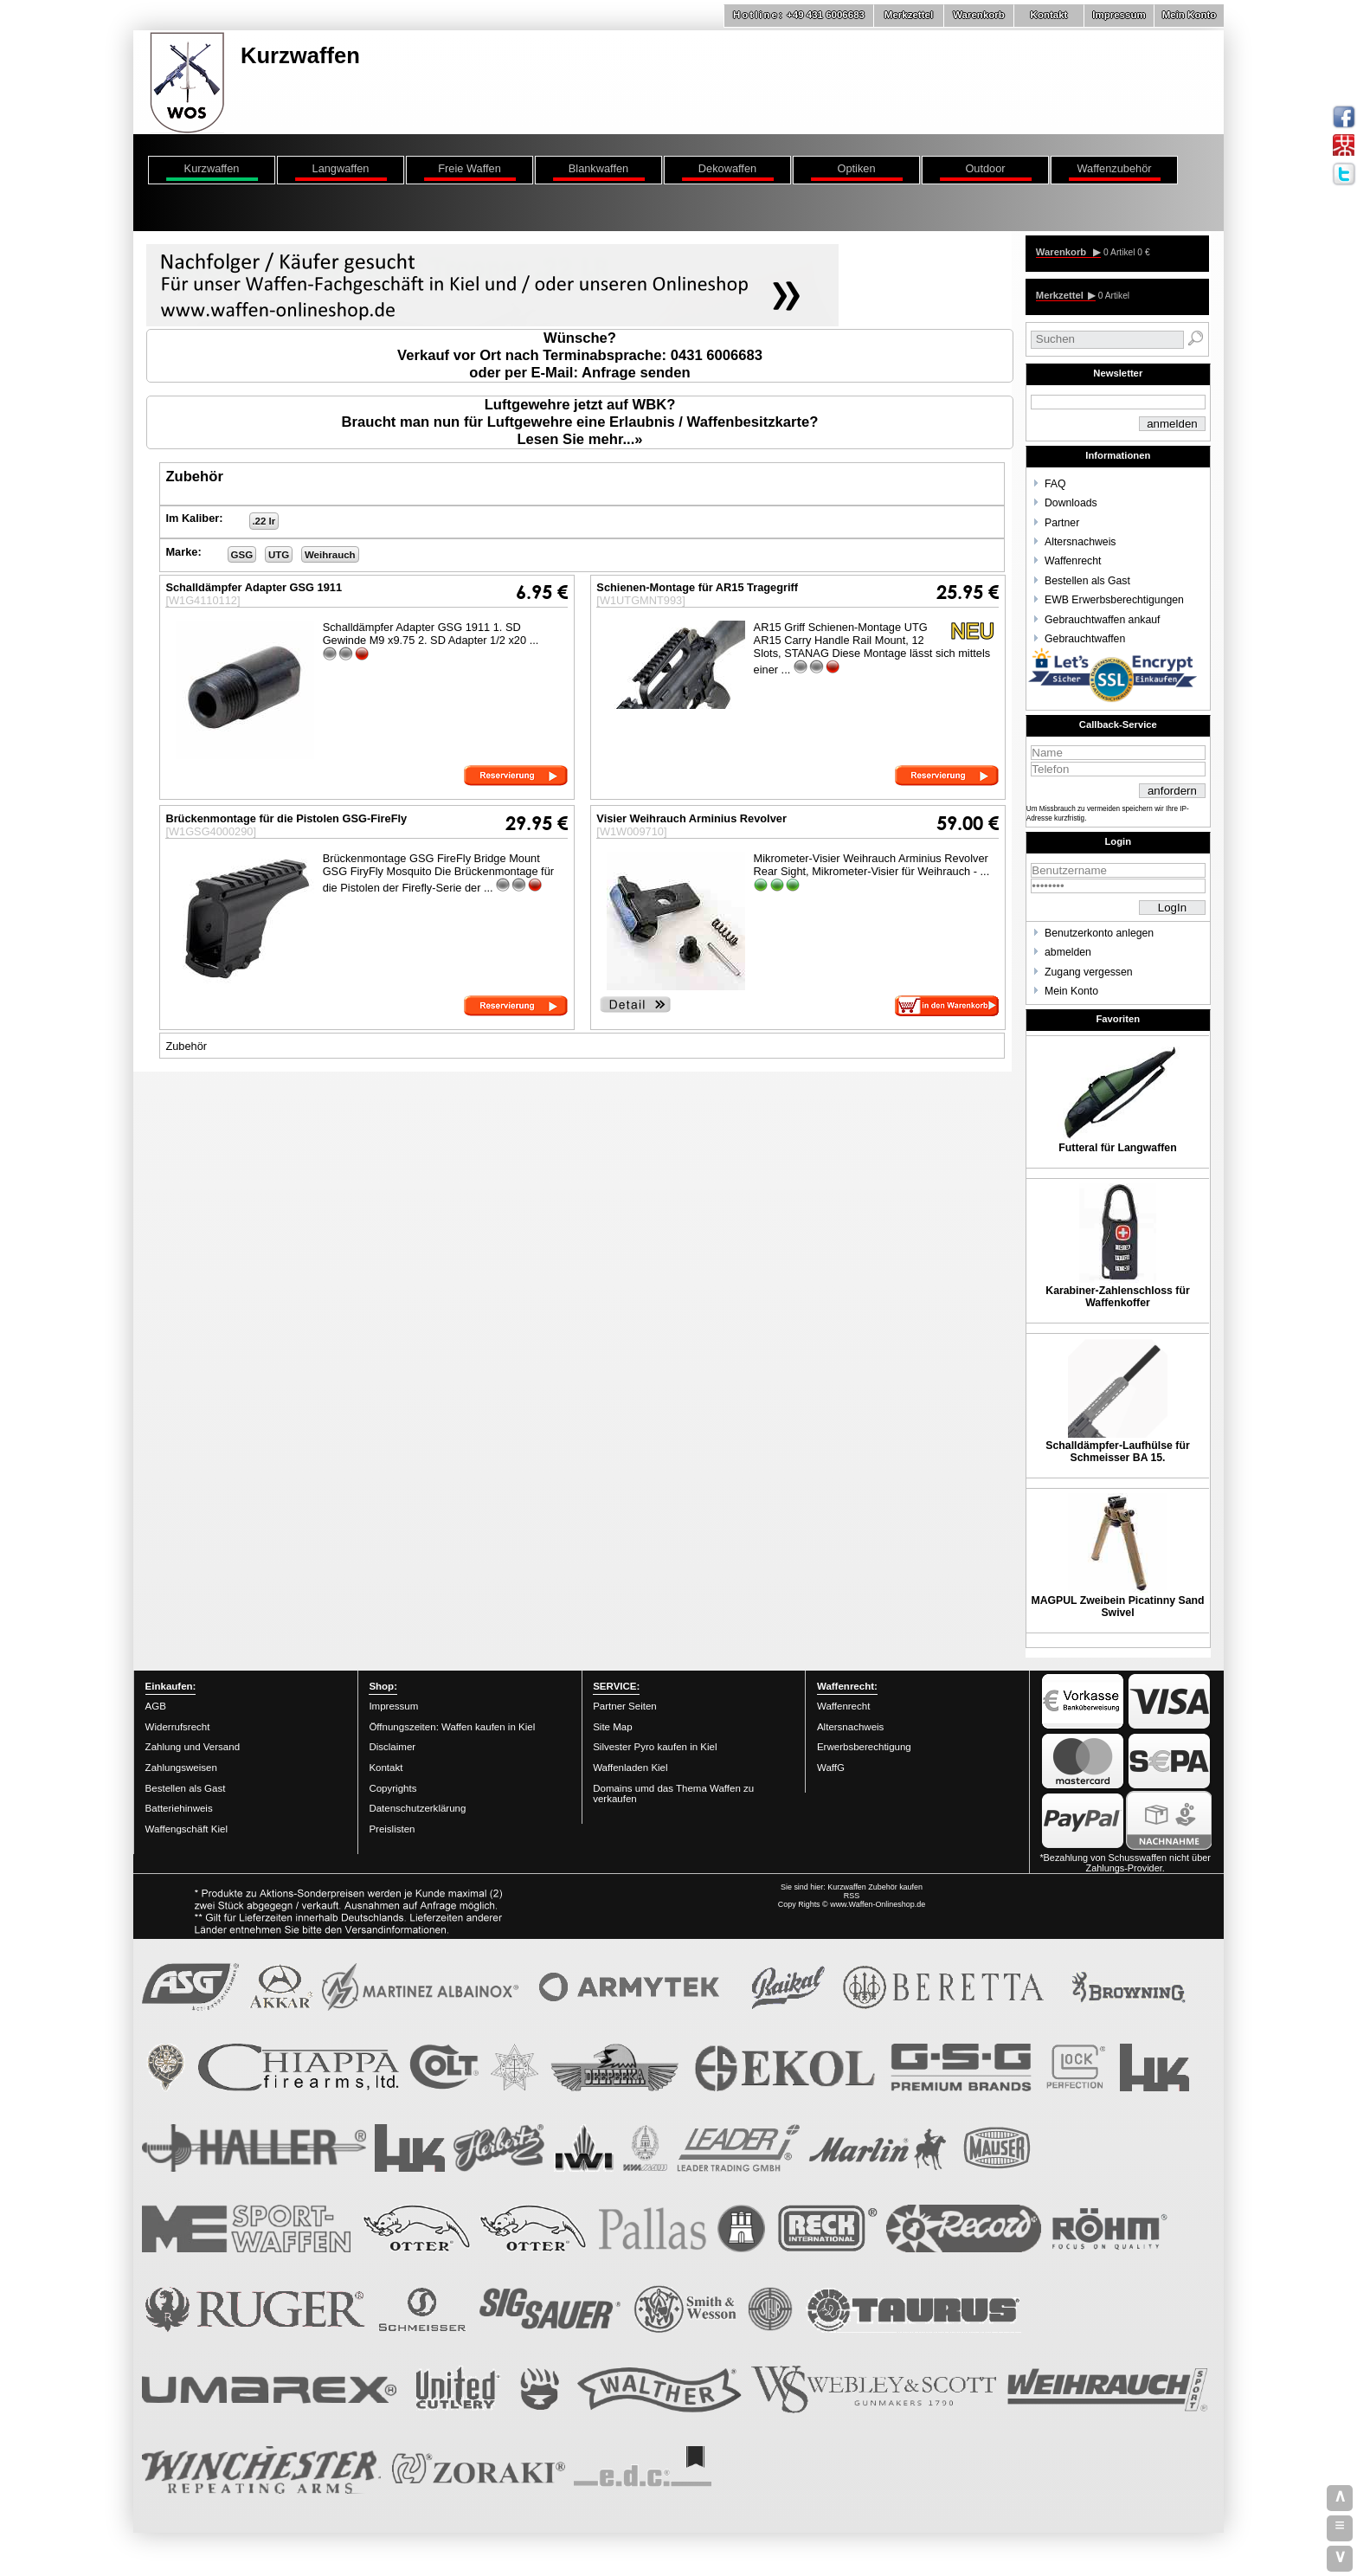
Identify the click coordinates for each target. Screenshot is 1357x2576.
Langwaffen (341, 168)
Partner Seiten (625, 1706)
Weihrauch (330, 555)
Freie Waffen (469, 168)
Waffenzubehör (1114, 168)
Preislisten (392, 1829)
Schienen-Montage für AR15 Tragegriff (697, 587)
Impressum (1118, 15)
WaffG (831, 1767)
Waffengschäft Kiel (186, 1829)
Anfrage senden (636, 372)
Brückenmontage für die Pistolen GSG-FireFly (286, 818)
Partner (1062, 523)
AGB (155, 1706)
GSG (242, 555)
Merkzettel (908, 15)
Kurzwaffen (212, 168)
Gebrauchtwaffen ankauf (1102, 620)
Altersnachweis (1080, 542)
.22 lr (263, 521)
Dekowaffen (727, 168)
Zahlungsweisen (181, 1767)
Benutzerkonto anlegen (1099, 933)
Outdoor (985, 168)
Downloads (1071, 503)
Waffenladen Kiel (630, 1767)
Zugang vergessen (1089, 972)
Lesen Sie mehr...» (579, 439)
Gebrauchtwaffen (1085, 639)
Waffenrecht (1073, 561)
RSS (851, 1895)
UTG (278, 555)
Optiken (856, 168)
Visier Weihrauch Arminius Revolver (691, 818)
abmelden (1068, 952)
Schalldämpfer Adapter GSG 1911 (253, 587)
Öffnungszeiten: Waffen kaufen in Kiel (452, 1727)
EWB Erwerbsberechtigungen (1114, 600)
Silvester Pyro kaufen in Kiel (655, 1747)
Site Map (612, 1727)
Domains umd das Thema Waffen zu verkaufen (673, 1793)
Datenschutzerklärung (417, 1808)
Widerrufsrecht (177, 1727)
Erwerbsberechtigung (864, 1747)
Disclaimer (392, 1747)
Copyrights (392, 1788)
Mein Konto (1189, 15)
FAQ (1055, 484)
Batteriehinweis (179, 1808)
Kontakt (1049, 15)
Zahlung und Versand (192, 1747)
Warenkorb (979, 15)
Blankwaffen (598, 168)
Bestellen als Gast (1087, 581)
